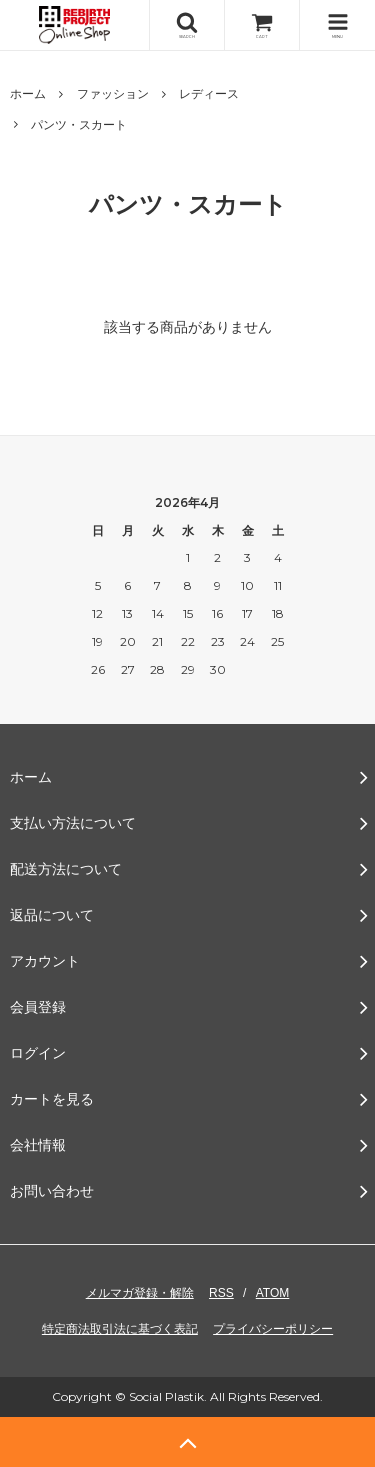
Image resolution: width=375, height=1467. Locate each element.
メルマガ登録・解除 (140, 1293)
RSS (221, 1293)
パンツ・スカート (79, 125)
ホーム (28, 94)
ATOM (273, 1293)
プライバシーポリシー (273, 1329)
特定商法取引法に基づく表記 (120, 1329)
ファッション (113, 94)
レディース (209, 94)
